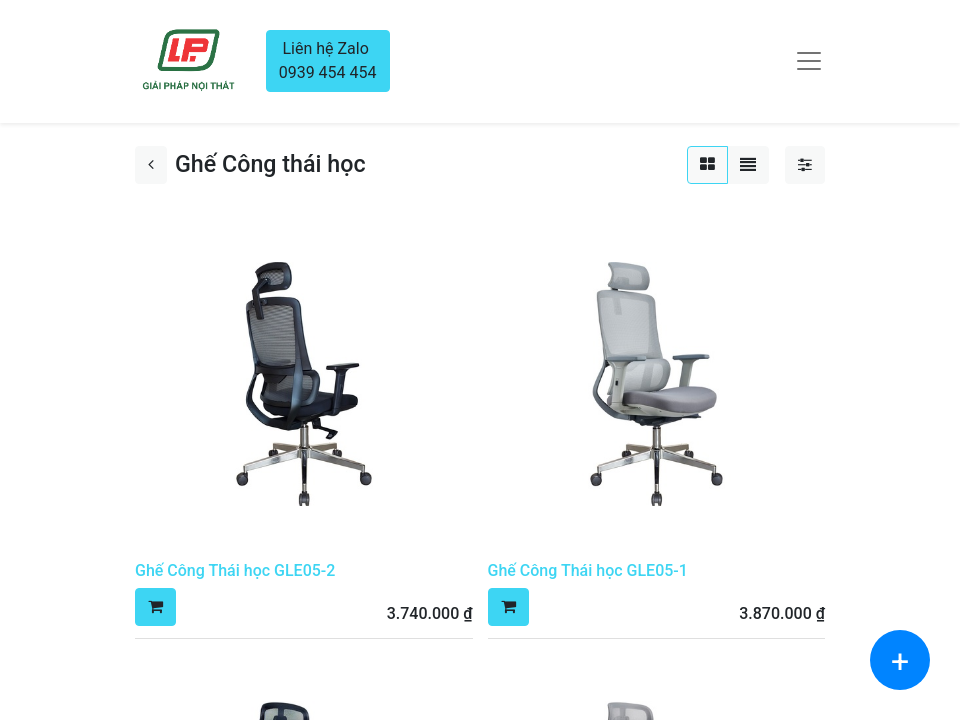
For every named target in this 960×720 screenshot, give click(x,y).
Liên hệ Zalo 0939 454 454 (328, 60)
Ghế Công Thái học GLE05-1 (588, 570)
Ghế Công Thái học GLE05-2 (235, 570)
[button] (155, 607)
